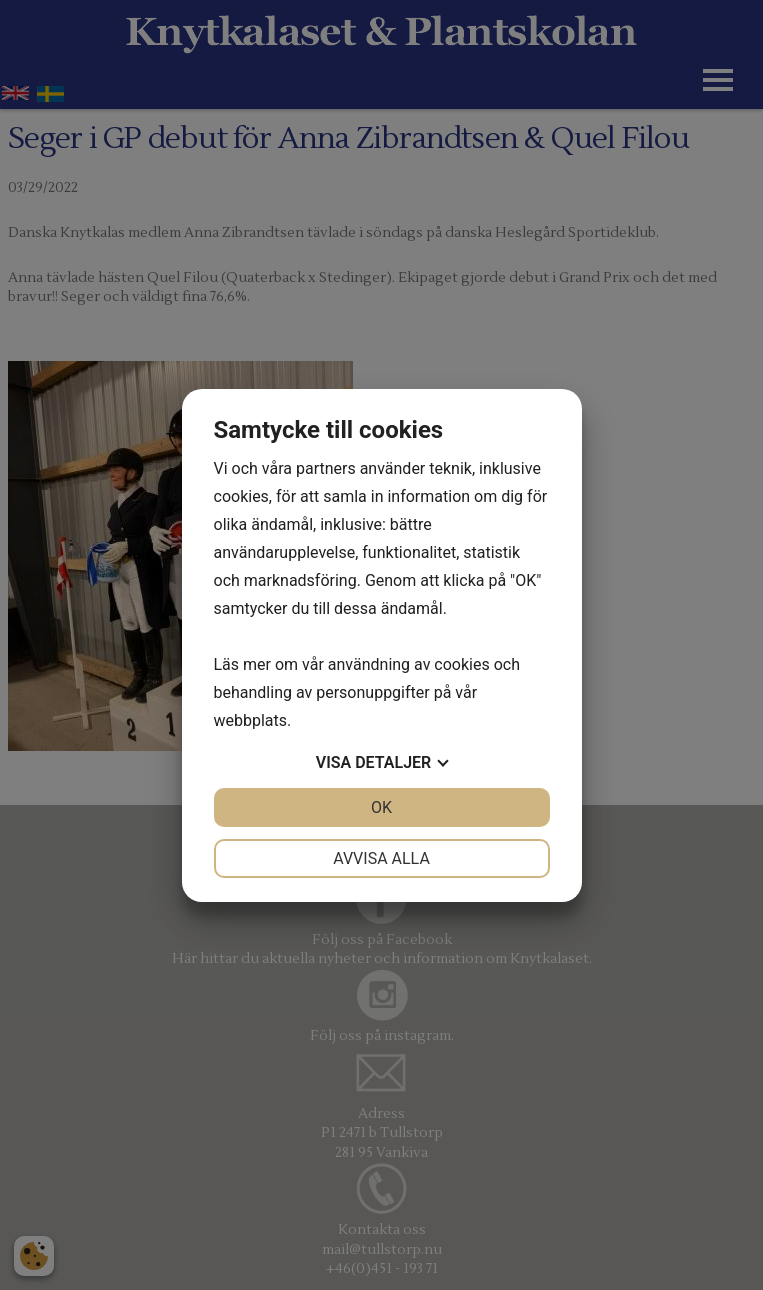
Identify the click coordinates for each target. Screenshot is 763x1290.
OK (381, 807)
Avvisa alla (381, 858)
